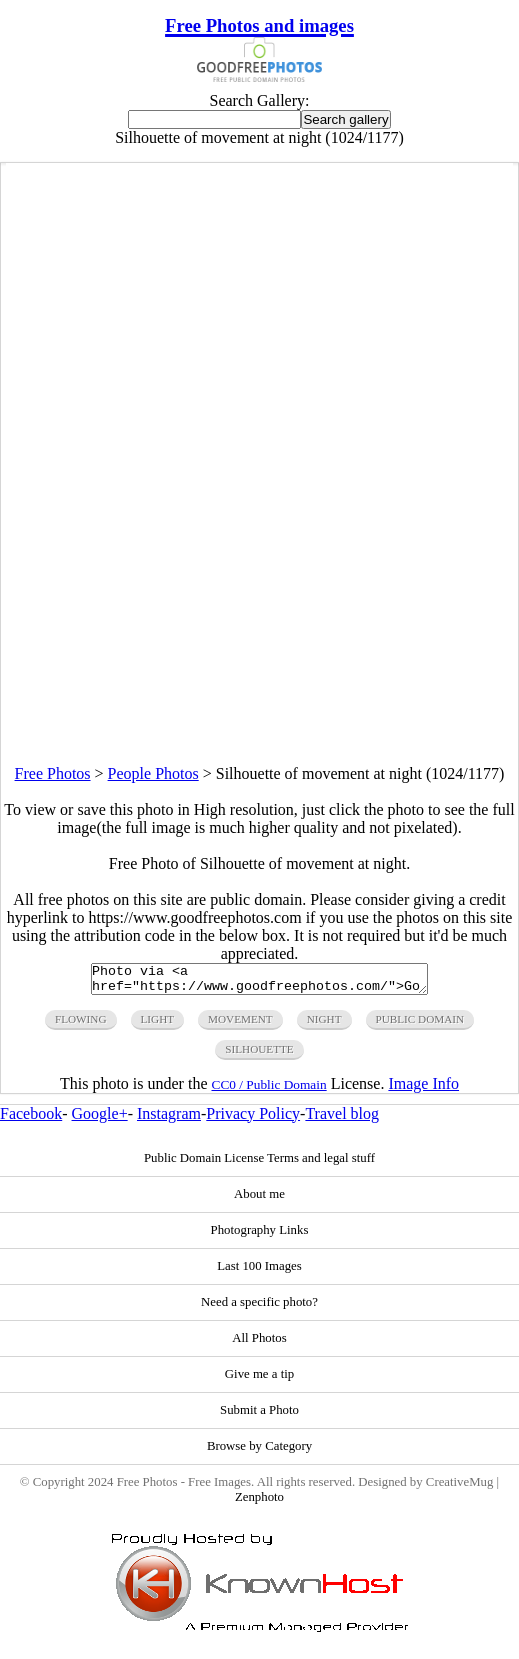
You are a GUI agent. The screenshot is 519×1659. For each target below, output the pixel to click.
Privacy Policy (253, 1119)
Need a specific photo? (259, 1308)
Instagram (169, 1119)
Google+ (100, 1119)
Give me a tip (259, 1380)
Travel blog (342, 1119)
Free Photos (53, 773)
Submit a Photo (259, 1416)
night (324, 1025)
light (158, 1025)
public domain (420, 1025)
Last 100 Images (259, 1272)
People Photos (153, 773)
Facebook (31, 1119)
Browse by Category (259, 1452)
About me (259, 1200)
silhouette (259, 1055)
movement (240, 1025)
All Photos (259, 1344)
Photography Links (260, 1236)
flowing (81, 1025)
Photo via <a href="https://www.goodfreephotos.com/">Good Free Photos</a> (259, 982)
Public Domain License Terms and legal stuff (259, 1164)
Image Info (423, 1089)
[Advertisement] (259, 625)
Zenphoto (259, 1503)
